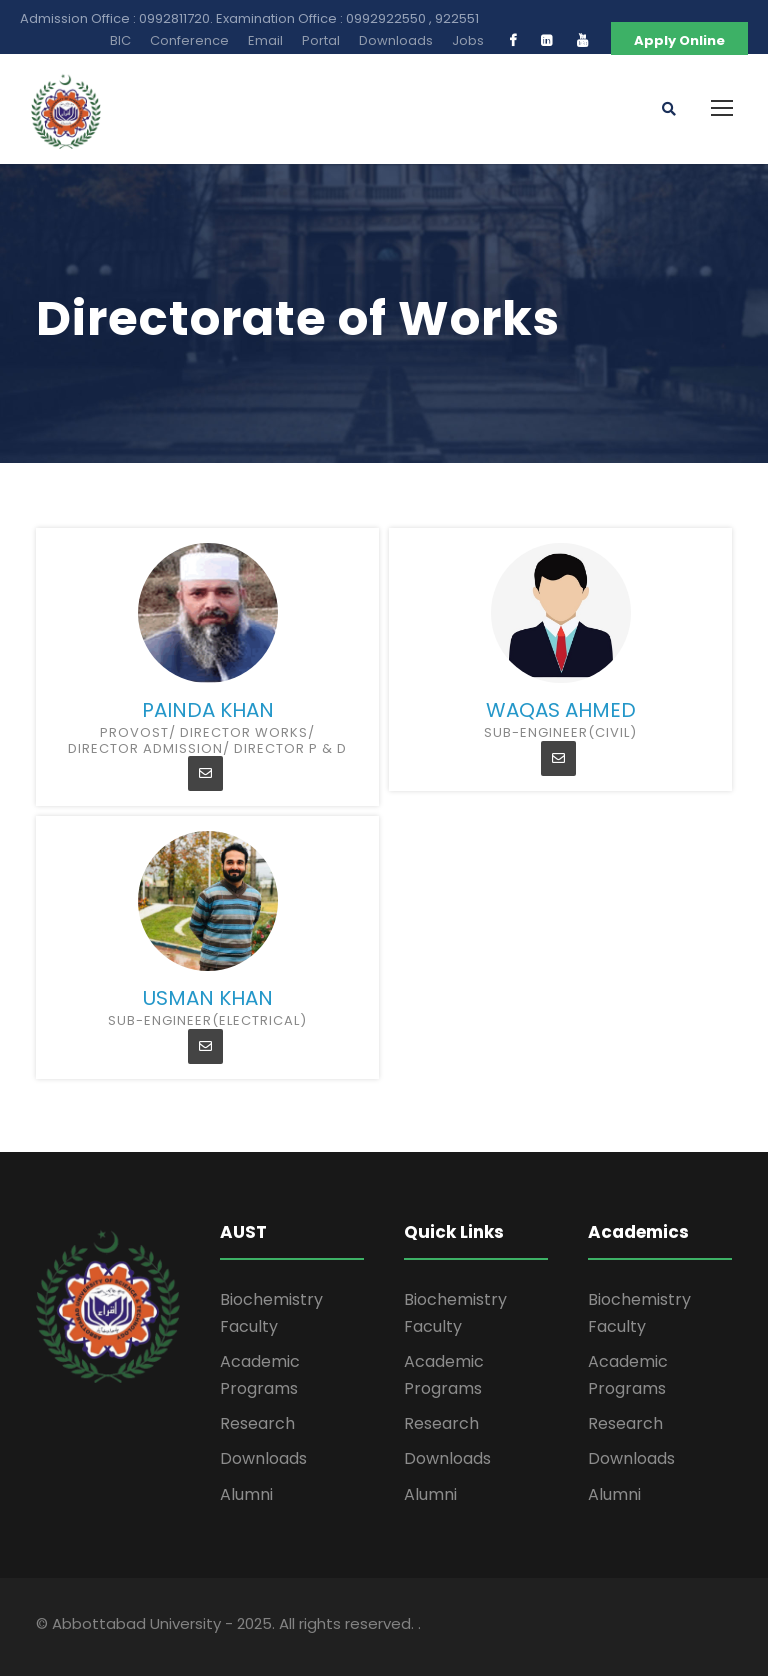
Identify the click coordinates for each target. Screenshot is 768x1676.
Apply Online (679, 40)
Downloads (396, 40)
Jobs (468, 40)
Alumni (246, 1494)
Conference (189, 40)
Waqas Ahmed (561, 710)
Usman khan (208, 998)
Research (257, 1423)
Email (265, 40)
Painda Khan (208, 710)
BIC (120, 40)
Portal (321, 40)
